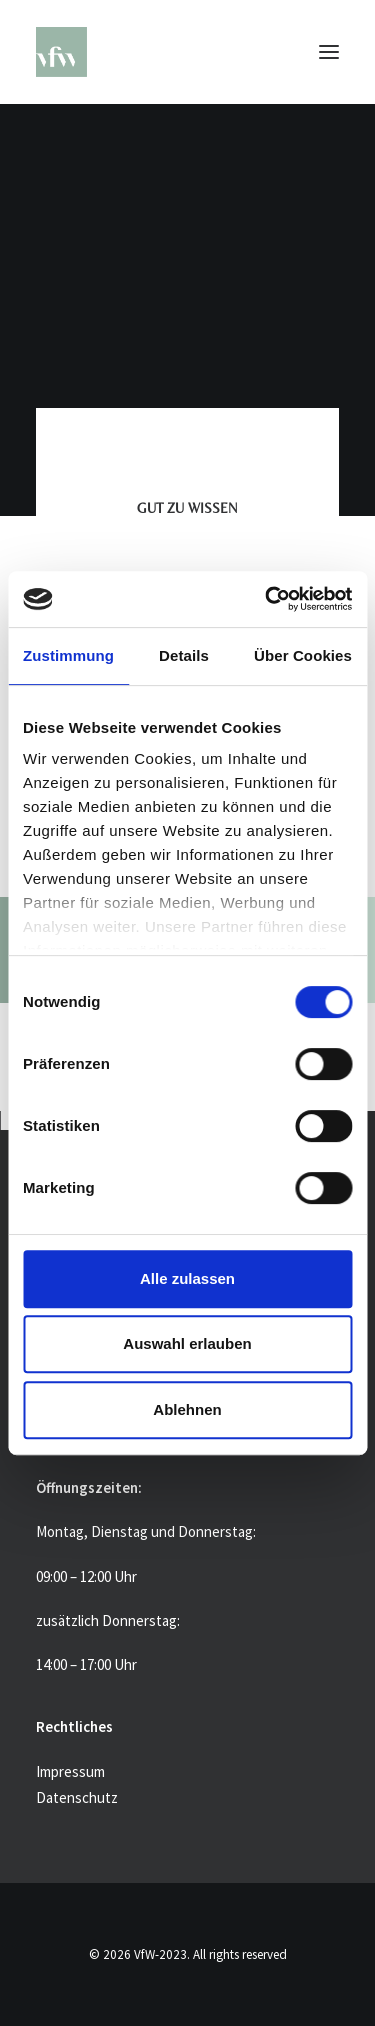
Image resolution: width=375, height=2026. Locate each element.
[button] (329, 52)
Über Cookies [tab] (303, 655)
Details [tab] (184, 655)
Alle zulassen (187, 1278)
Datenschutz (77, 1797)
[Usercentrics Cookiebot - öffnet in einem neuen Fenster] (267, 599)
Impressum (70, 1771)
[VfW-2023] (187, 52)
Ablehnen (187, 1409)
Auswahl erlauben (187, 1343)
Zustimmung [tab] (68, 655)
